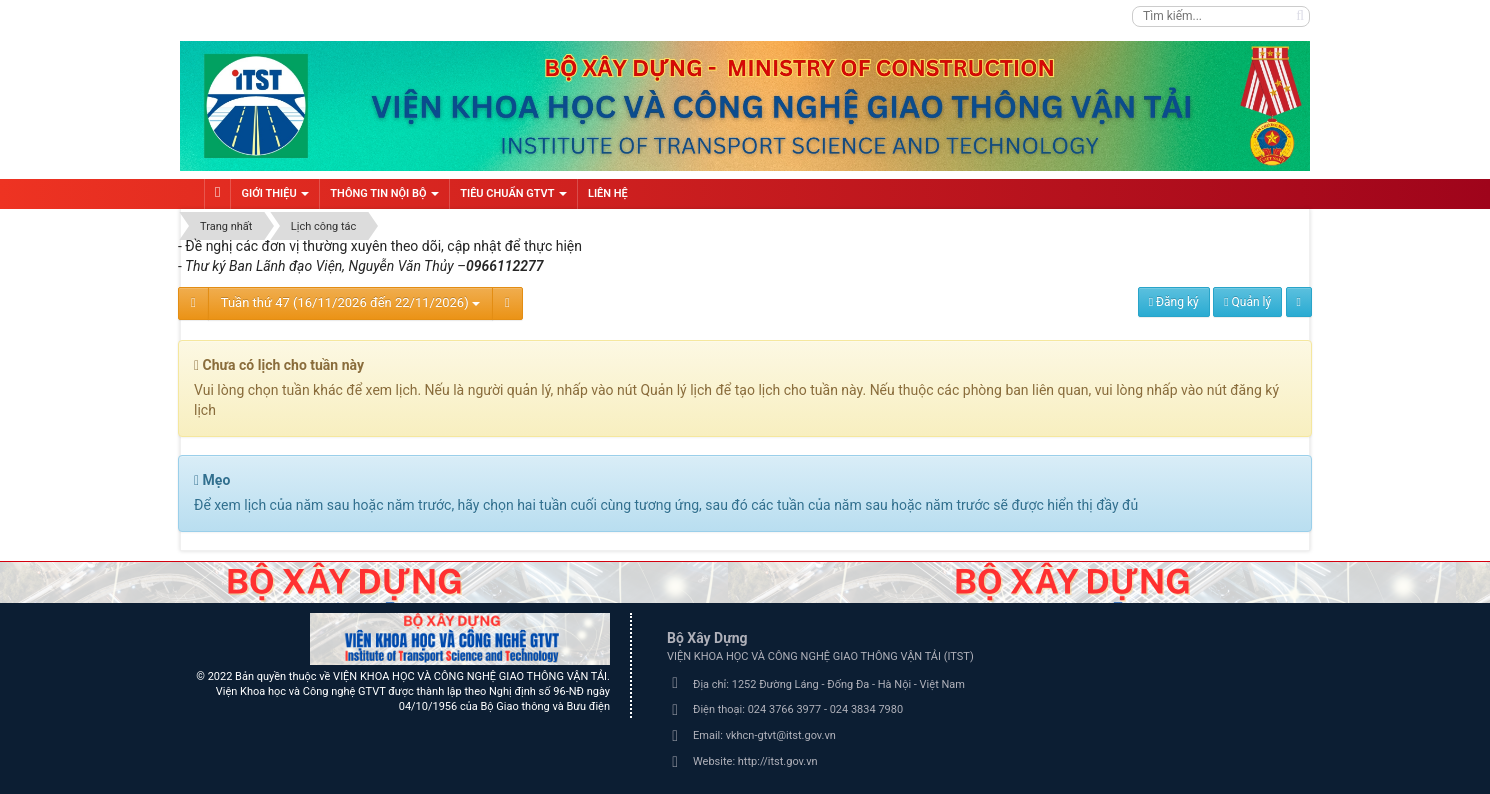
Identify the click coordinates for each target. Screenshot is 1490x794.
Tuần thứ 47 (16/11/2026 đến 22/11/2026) (350, 302)
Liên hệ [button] (608, 193)
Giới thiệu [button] (275, 198)
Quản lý (1247, 302)
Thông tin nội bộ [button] (384, 198)
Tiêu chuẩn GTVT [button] (513, 198)
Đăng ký (1174, 302)
